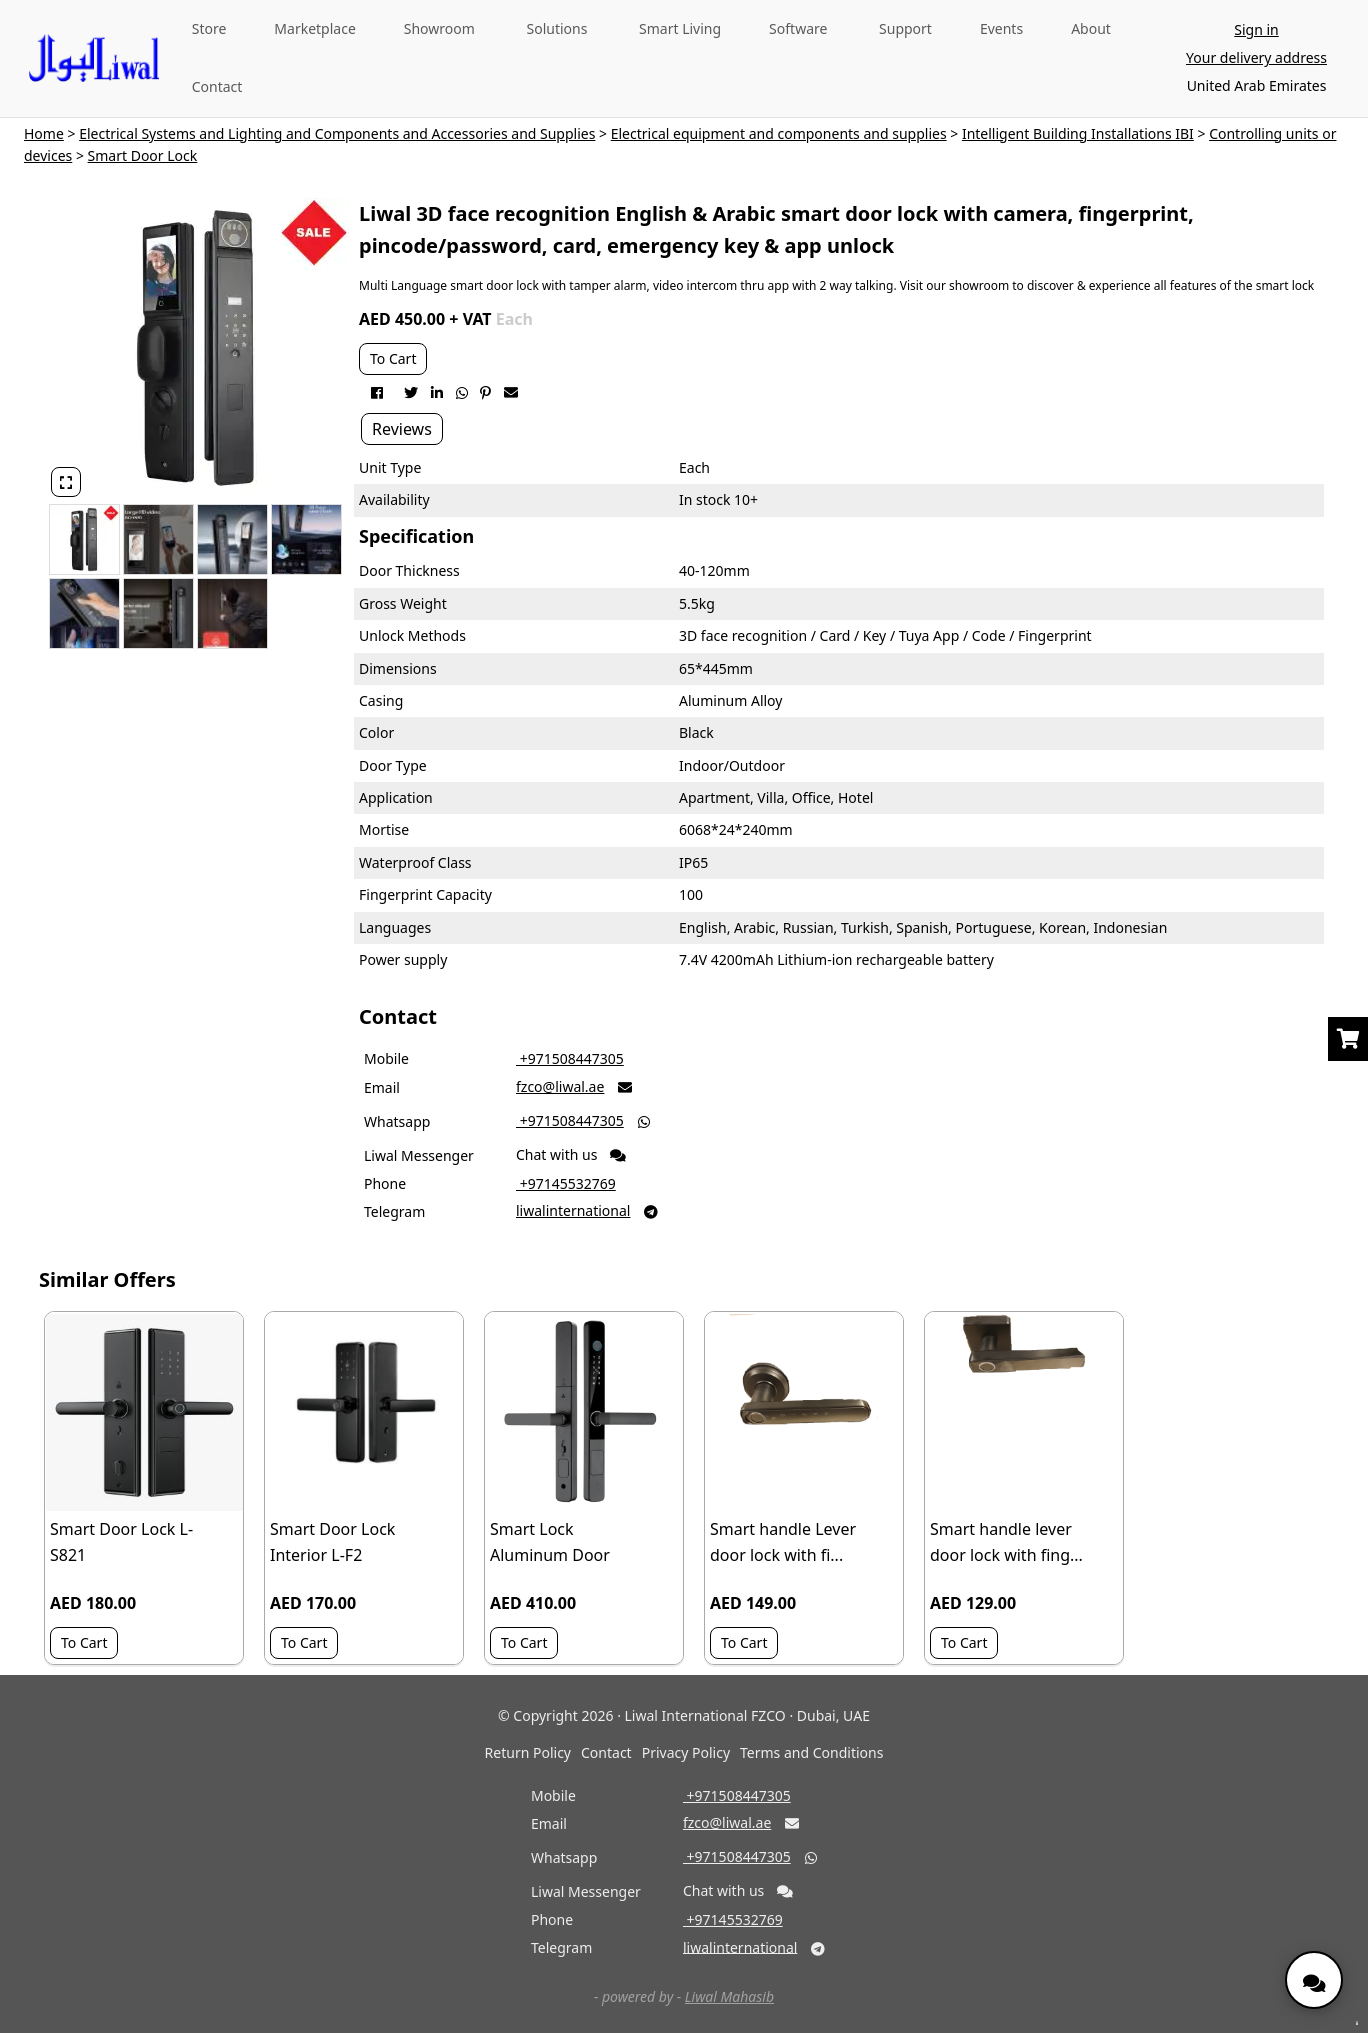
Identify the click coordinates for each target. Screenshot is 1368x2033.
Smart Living (680, 28)
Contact (217, 86)
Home (44, 133)
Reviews (402, 429)
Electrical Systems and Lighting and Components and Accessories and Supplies (337, 133)
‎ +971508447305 (570, 1058)
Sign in (1256, 29)
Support (905, 28)
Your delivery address (1256, 57)
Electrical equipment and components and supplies (779, 133)
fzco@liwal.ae (560, 1086)
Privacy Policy (686, 1752)
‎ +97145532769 (566, 1183)
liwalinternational (573, 1210)
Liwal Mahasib (729, 1996)
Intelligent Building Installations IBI (1078, 133)
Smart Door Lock (143, 155)
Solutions (557, 28)
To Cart (393, 358)
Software (798, 28)
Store (209, 28)
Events (1001, 28)
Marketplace (314, 28)
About (1091, 28)
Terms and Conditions (811, 1752)
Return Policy (528, 1752)
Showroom (439, 28)
